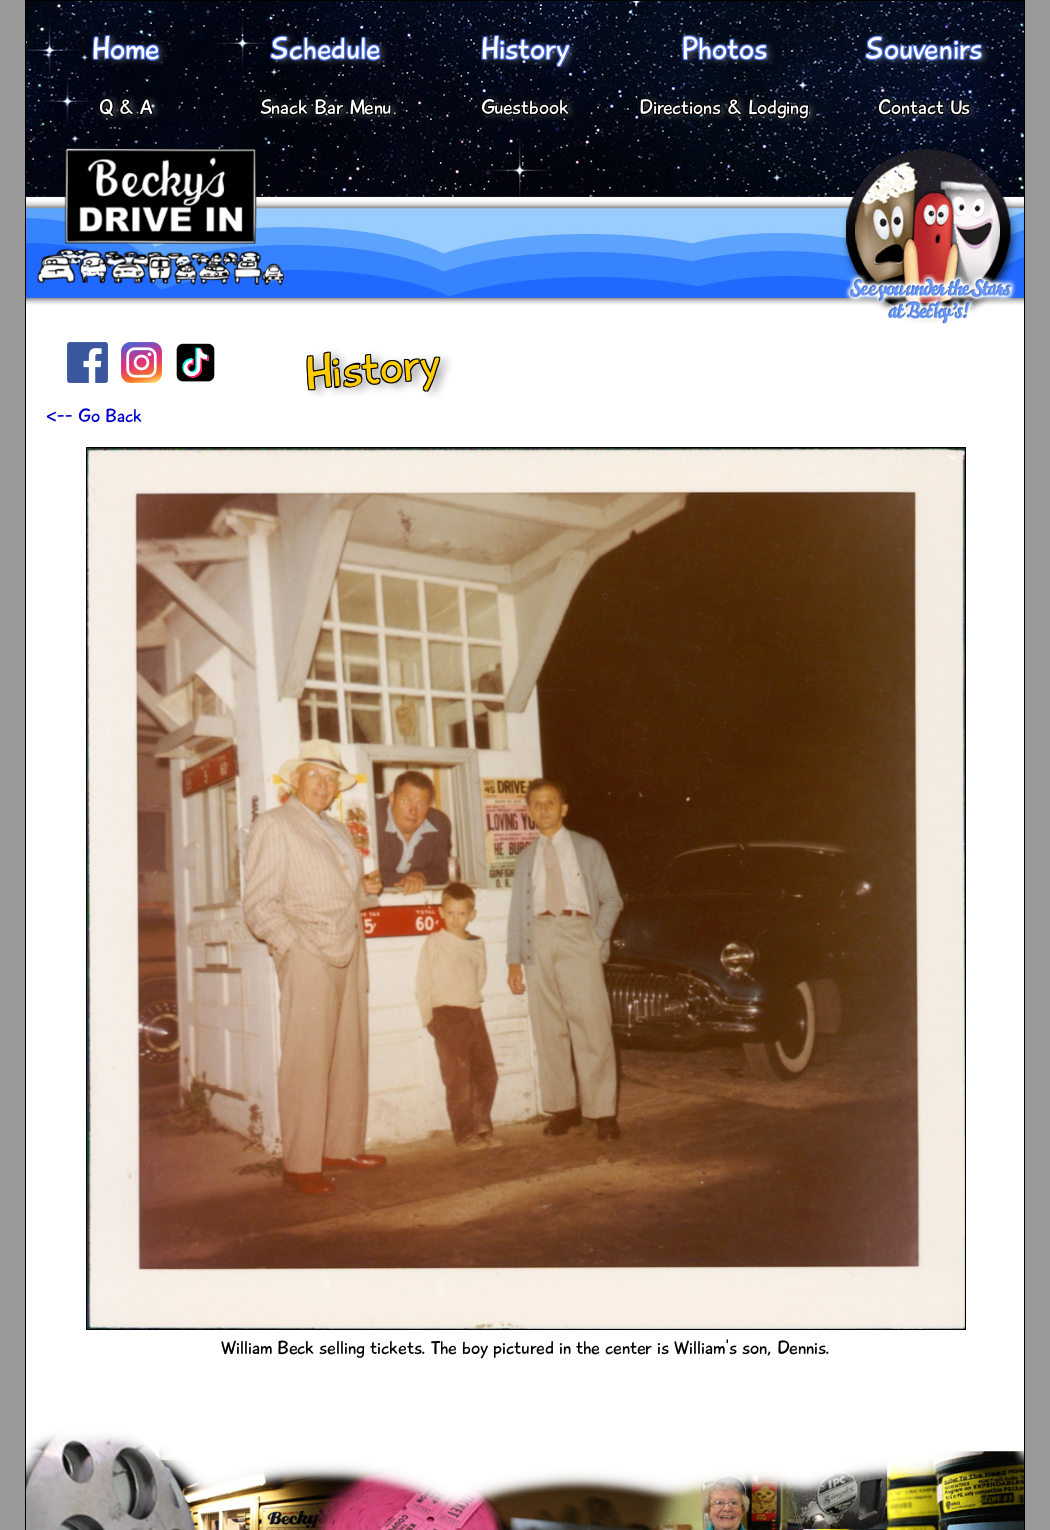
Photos (724, 49)
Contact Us (924, 107)
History (524, 49)
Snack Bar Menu (325, 107)
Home (125, 49)
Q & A (126, 107)
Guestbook (525, 107)
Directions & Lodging (724, 107)
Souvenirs (923, 49)
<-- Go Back (94, 416)
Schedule (325, 49)
